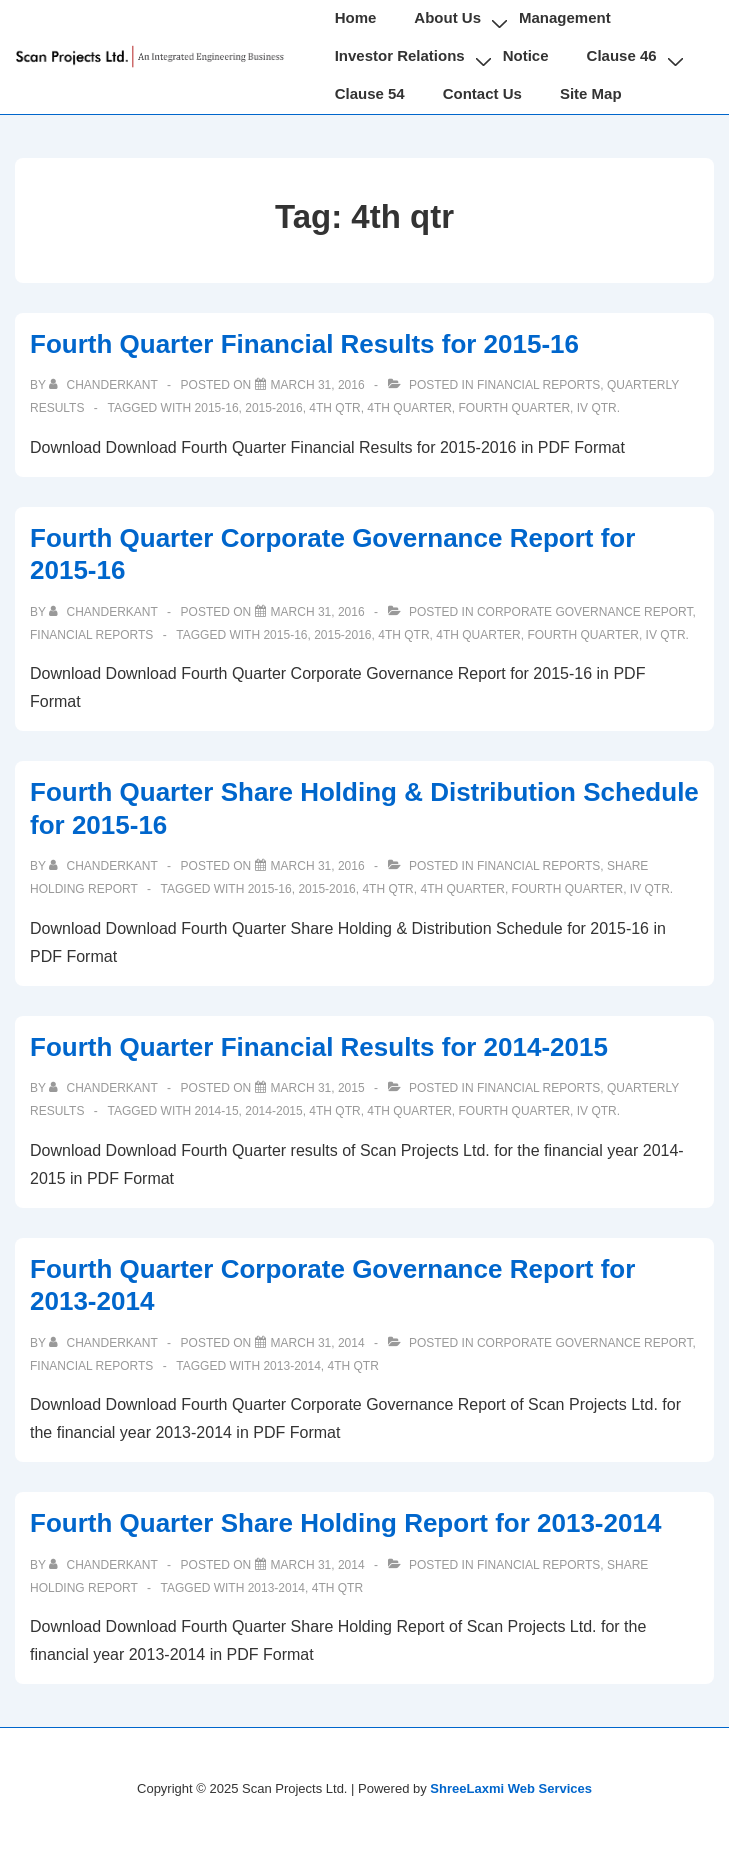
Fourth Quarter (514, 408)
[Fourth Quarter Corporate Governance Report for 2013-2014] (318, 1343)
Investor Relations (400, 55)
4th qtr (334, 408)
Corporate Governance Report (585, 612)
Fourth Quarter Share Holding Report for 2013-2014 (345, 1523)
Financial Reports (538, 385)
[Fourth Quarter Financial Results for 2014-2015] (318, 1088)
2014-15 (217, 1111)
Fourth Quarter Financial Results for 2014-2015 (319, 1047)
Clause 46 (622, 55)
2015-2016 (273, 408)
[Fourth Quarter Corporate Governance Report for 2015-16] (318, 612)
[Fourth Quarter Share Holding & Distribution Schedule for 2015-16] (318, 866)
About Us (447, 17)
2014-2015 (273, 1111)
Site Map (591, 93)
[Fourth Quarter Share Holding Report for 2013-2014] (318, 1565)
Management (565, 17)
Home (356, 17)
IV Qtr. (598, 408)
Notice (526, 55)
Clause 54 (370, 93)
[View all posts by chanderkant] (105, 385)
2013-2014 (291, 1366)
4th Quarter (409, 408)
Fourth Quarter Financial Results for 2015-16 (304, 344)
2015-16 (217, 408)
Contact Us (482, 93)
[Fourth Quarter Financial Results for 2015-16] (318, 385)
